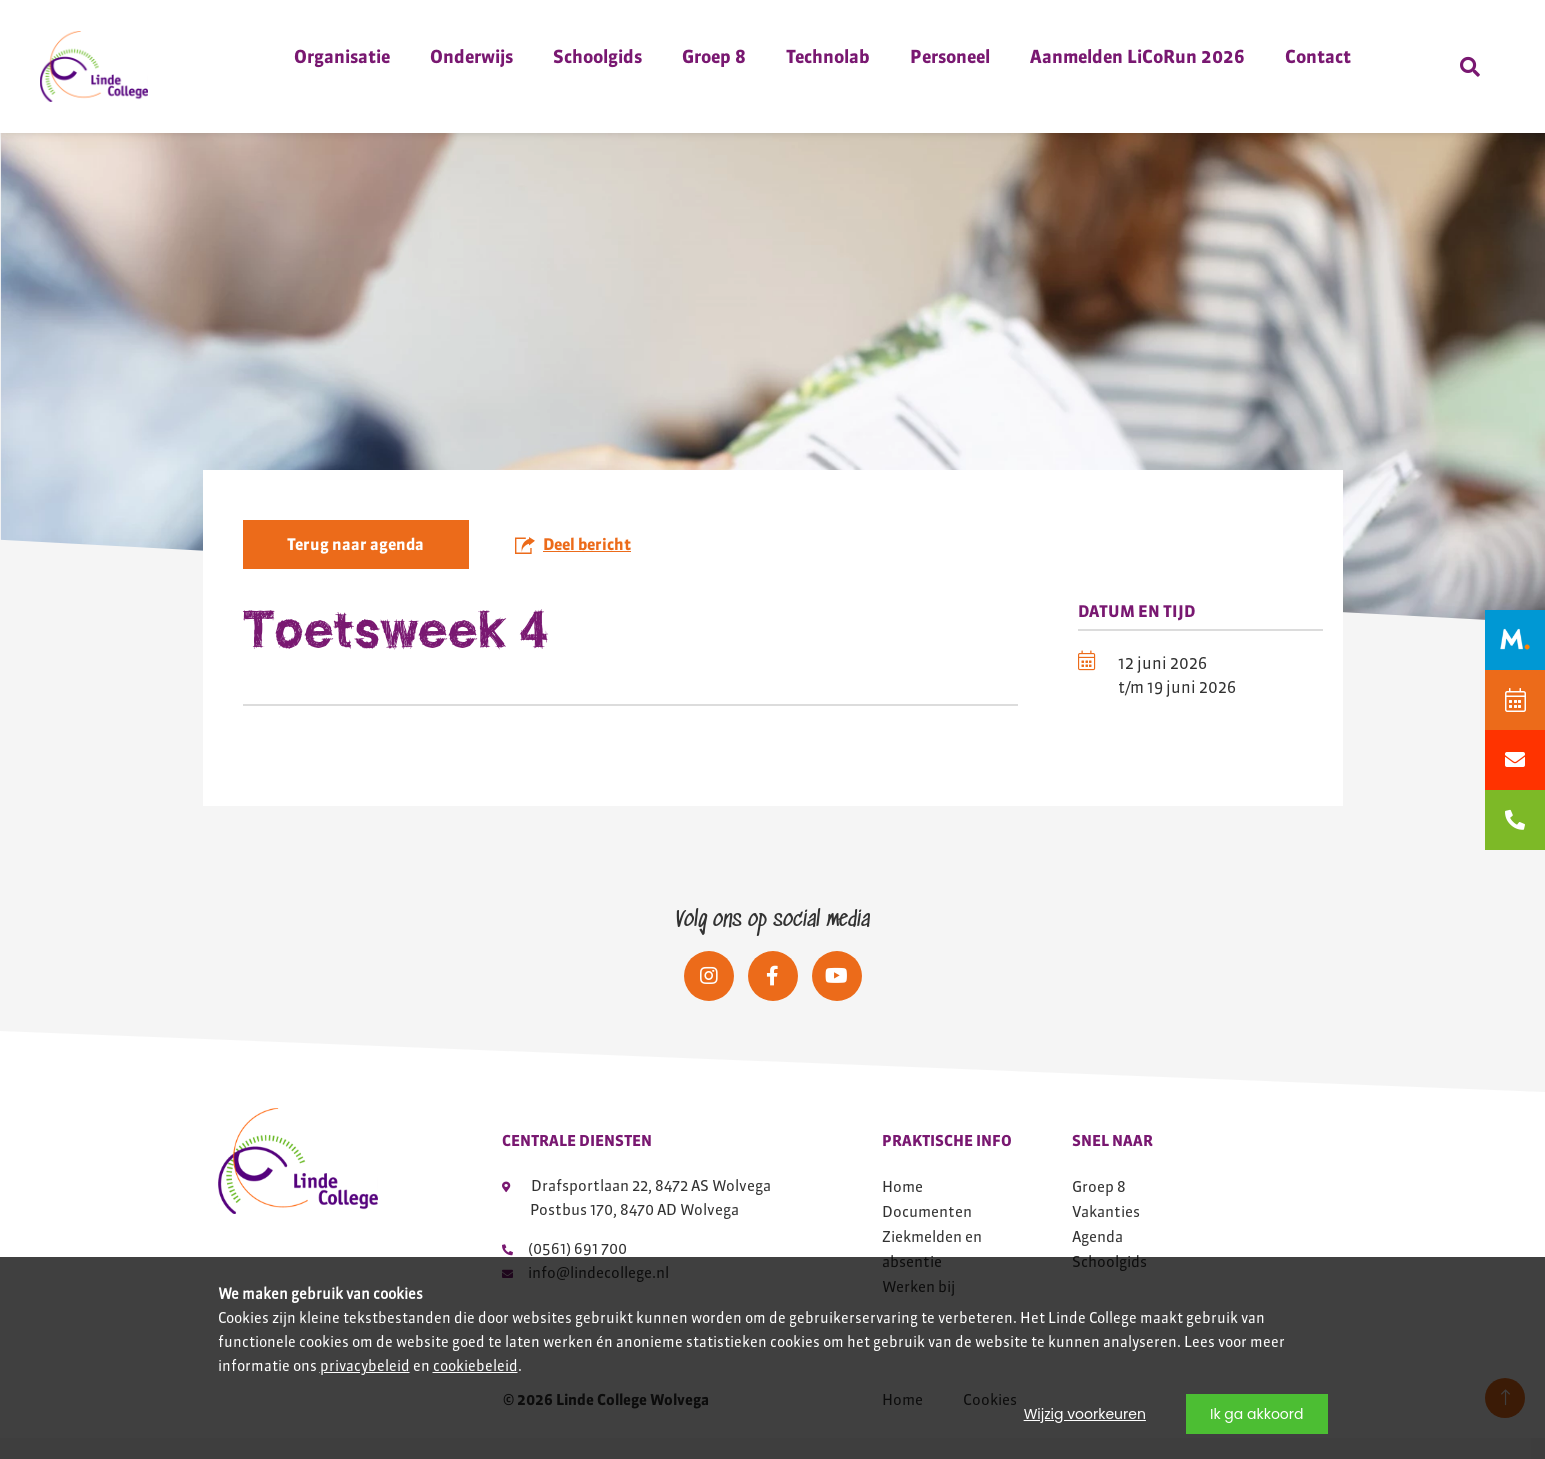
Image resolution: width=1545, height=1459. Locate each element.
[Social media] (709, 997)
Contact (1318, 56)
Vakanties (1106, 1232)
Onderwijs (471, 56)
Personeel (950, 56)
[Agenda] (1515, 700)
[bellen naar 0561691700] (1515, 820)
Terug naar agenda (356, 555)
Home (902, 1207)
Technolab (828, 56)
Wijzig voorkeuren (1085, 1414)
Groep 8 (714, 56)
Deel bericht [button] (573, 554)
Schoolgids (597, 56)
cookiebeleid (475, 1366)
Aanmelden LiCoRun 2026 (1137, 56)
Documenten (927, 1232)
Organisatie (342, 56)
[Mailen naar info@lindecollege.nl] (1515, 760)
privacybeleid (365, 1366)
